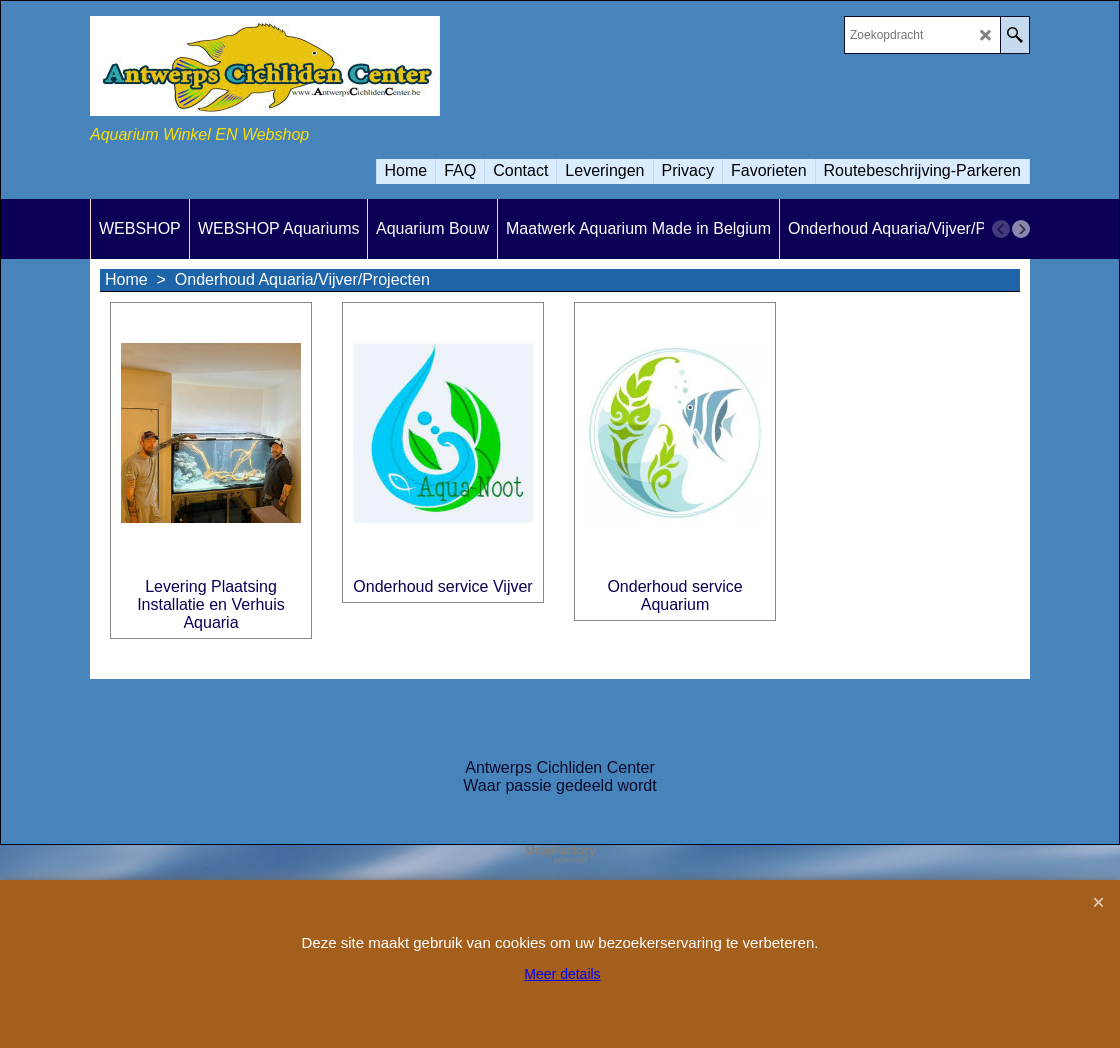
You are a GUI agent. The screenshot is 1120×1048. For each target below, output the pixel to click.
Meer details (562, 974)
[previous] (1001, 229)
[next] (1021, 229)
